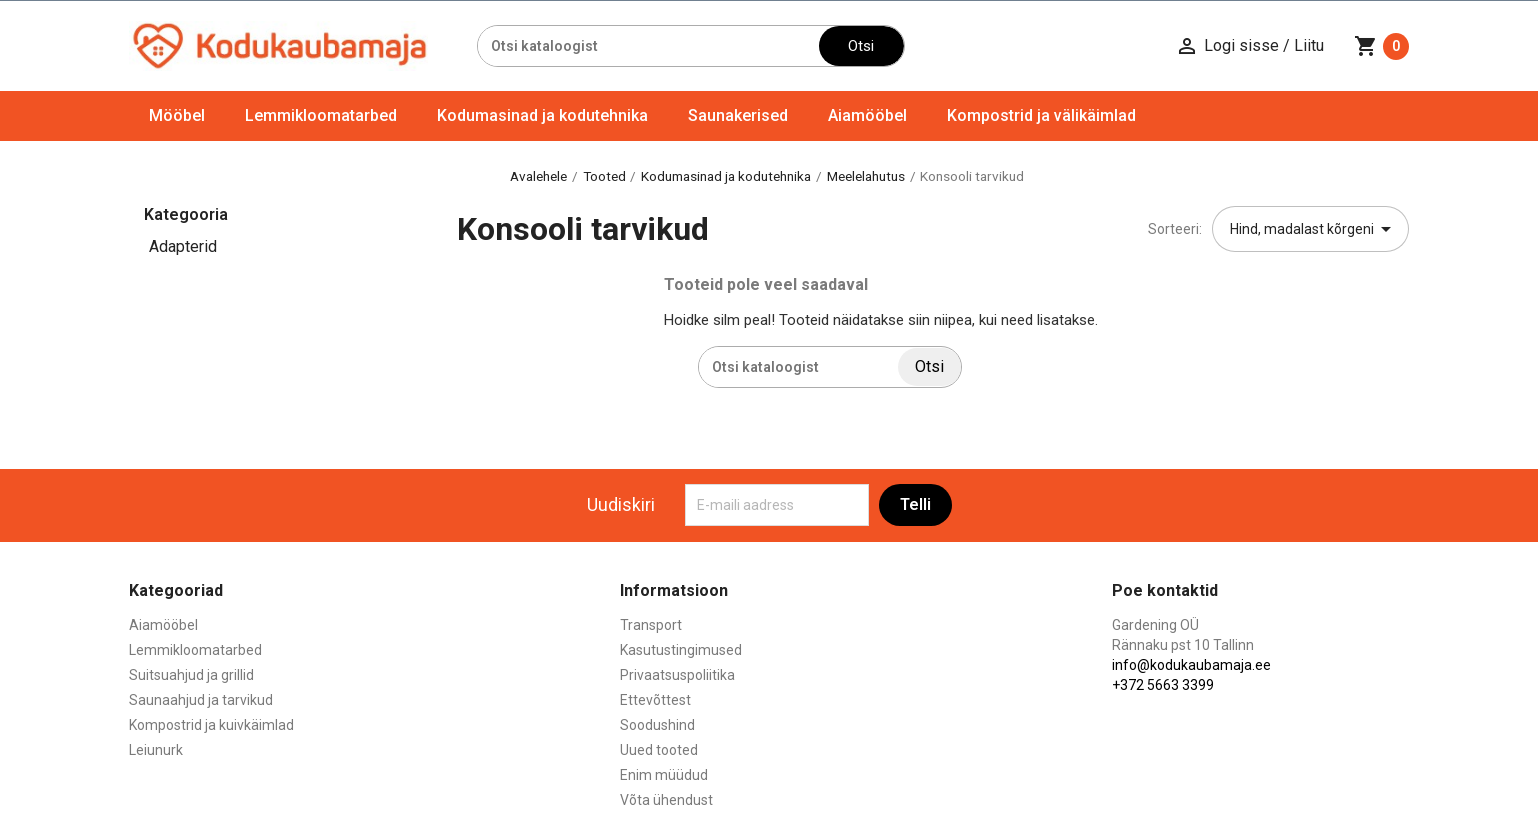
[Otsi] (648, 46)
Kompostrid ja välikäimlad (1041, 115)
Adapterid (183, 246)
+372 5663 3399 (1163, 685)
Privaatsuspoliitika (677, 675)
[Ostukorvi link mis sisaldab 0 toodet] (1381, 46)
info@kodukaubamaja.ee (1191, 665)
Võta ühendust (666, 800)
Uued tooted (659, 750)
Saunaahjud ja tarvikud (201, 700)
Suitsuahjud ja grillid (191, 675)
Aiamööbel (867, 115)
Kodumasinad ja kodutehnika (542, 115)
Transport (651, 625)
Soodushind (657, 725)
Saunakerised (738, 115)
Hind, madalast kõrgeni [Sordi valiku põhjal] (1314, 229)
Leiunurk (156, 750)
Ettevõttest (655, 700)
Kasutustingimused (681, 650)
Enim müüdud (664, 775)
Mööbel (177, 115)
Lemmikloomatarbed (321, 115)
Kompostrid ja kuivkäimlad (211, 725)
